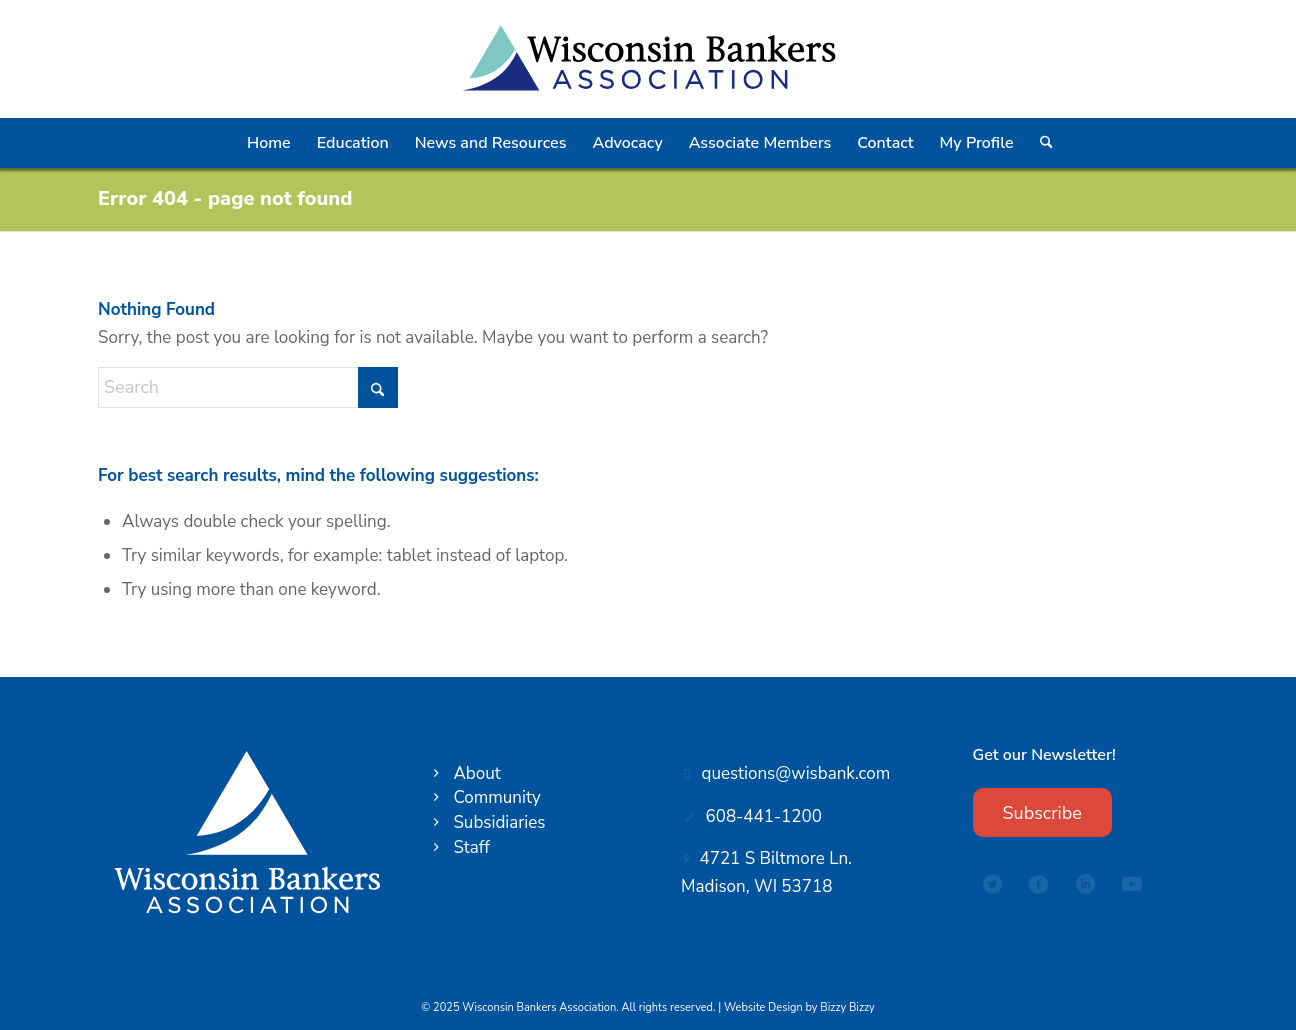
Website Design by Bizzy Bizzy (799, 1007)
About (476, 773)
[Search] (1045, 143)
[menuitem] (269, 143)
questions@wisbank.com (796, 773)
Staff (471, 847)
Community (496, 797)
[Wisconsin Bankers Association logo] (647, 59)
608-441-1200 (764, 816)
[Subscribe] (1042, 813)
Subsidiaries (499, 822)
